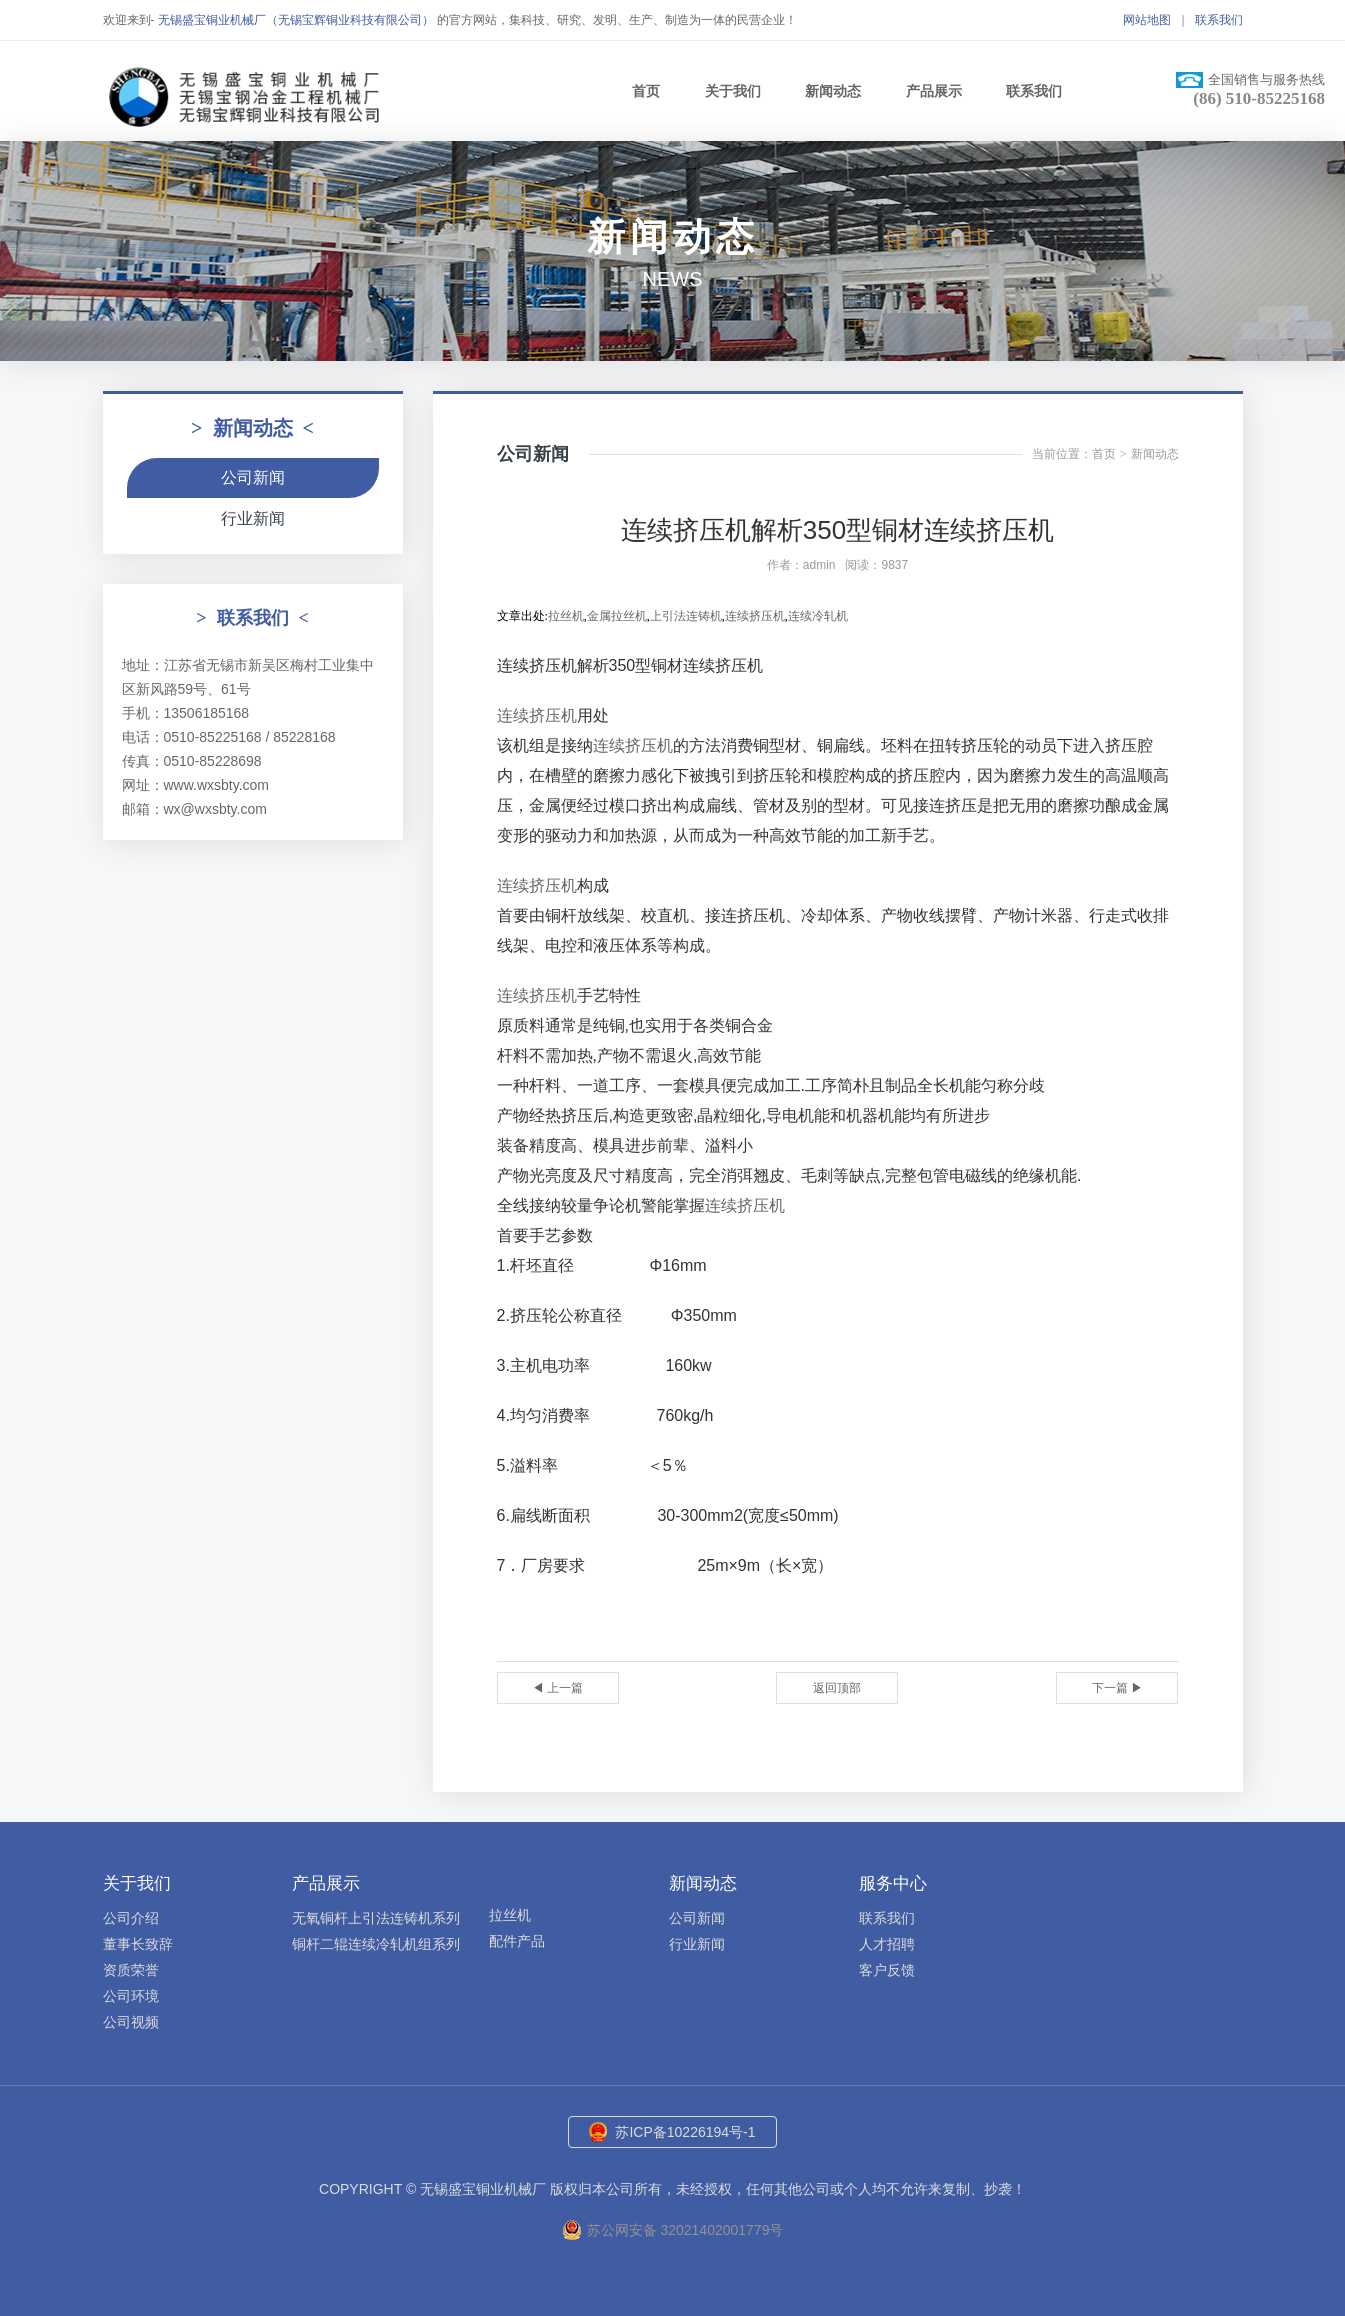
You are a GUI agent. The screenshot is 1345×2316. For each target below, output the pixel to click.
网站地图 (1147, 20)
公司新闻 (253, 477)
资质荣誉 (131, 1970)
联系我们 (1219, 20)
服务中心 (893, 1883)
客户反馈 (887, 1970)
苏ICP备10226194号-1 (685, 2132)
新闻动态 (833, 91)
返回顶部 (837, 1688)
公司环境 (131, 1996)
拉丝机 (510, 1915)
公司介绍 (131, 1918)
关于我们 (733, 91)
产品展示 (934, 91)
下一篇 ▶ (1117, 1688)
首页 (646, 91)
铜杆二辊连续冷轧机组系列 (376, 1944)
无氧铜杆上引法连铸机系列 (376, 1918)
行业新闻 (253, 518)
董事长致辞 (138, 1944)
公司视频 (131, 2022)
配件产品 (517, 1941)
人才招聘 (887, 1944)
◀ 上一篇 (557, 1688)
